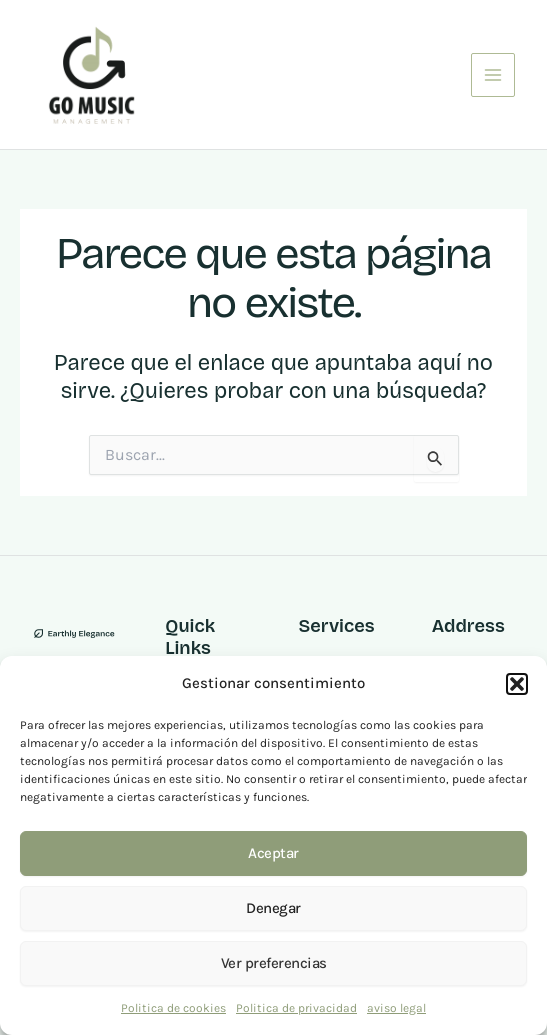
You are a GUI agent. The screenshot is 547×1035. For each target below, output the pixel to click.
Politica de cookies (173, 1008)
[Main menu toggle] (493, 75)
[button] (517, 684)
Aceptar (273, 853)
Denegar (273, 908)
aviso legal (396, 1008)
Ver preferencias (274, 963)
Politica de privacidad (296, 1008)
